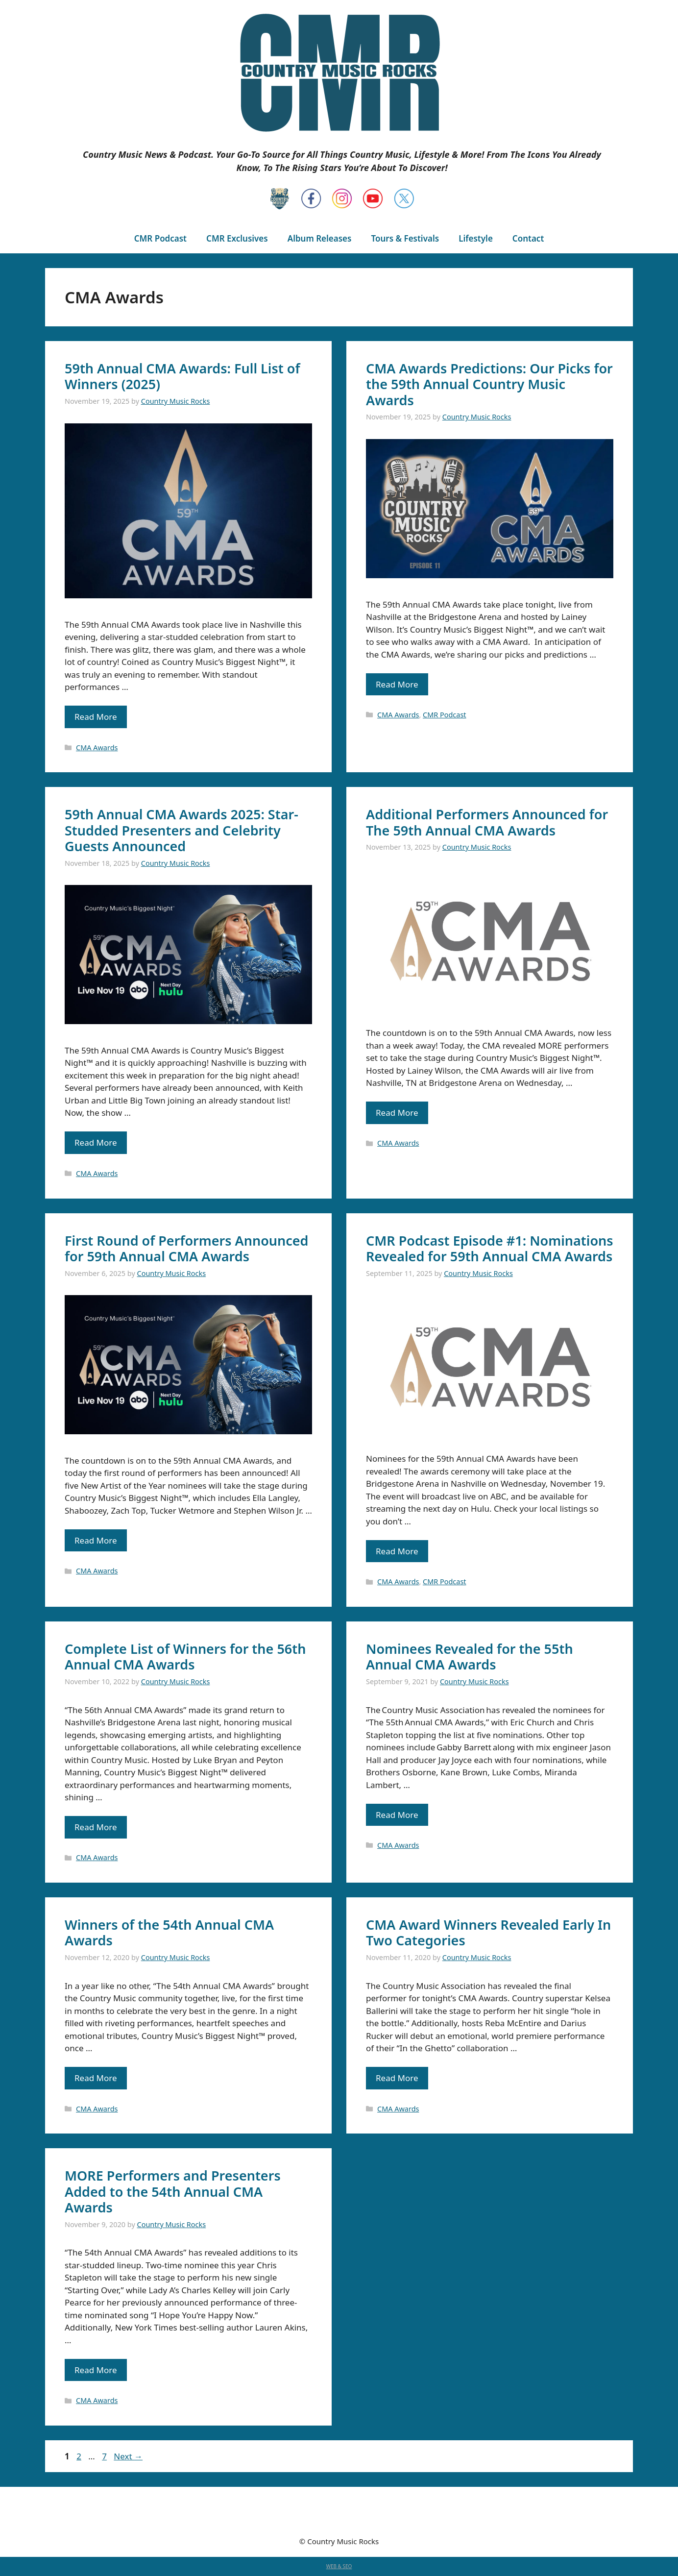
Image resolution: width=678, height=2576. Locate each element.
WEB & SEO (339, 2566)
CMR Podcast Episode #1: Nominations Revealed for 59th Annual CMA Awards (489, 1248)
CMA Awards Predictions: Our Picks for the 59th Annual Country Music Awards (489, 384)
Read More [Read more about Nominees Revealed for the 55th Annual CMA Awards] (397, 1814)
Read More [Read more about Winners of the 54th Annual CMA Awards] (95, 2078)
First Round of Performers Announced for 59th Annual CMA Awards (187, 1248)
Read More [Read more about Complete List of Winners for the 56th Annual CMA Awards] (95, 1827)
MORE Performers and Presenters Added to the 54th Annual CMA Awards (173, 2191)
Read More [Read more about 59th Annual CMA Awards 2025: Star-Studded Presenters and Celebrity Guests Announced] (95, 1142)
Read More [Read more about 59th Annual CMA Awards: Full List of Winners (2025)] (95, 716)
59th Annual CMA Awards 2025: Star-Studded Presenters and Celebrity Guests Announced (181, 830)
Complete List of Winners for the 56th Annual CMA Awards (185, 1656)
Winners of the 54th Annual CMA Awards (169, 1932)
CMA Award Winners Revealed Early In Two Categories (488, 1932)
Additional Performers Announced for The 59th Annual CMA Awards (487, 822)
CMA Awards (97, 747)
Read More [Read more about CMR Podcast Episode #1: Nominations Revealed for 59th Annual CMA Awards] (397, 1551)
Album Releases (320, 238)
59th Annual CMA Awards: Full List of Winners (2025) (182, 376)
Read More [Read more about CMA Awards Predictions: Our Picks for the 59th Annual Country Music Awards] (397, 684)
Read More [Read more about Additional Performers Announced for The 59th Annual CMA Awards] (397, 1112)
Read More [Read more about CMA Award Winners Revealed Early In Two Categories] (397, 2078)
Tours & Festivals (405, 238)
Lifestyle (476, 238)
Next (128, 2456)
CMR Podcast (160, 238)
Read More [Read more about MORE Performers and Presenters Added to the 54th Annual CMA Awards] (95, 2370)
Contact (528, 238)
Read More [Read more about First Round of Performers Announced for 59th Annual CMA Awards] (95, 1540)
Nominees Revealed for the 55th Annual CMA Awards (469, 1656)
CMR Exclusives (237, 238)
